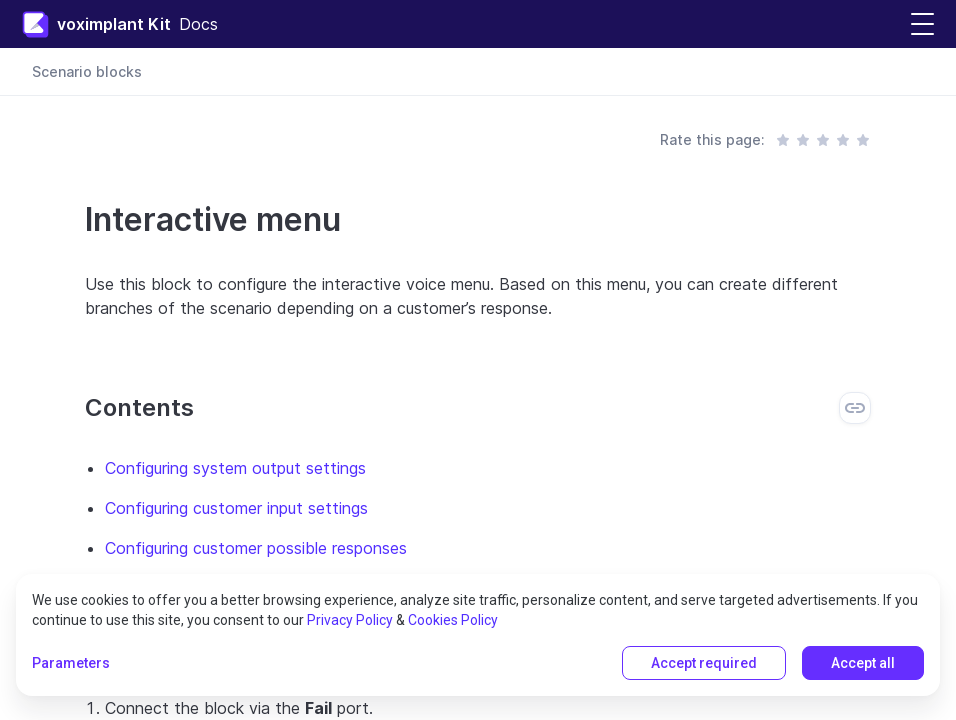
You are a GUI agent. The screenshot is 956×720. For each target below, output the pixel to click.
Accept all (863, 663)
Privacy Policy (350, 620)
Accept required (704, 663)
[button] (922, 24)
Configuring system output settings (235, 468)
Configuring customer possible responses (256, 548)
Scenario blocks (87, 71)
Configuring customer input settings (236, 508)
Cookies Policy (453, 620)
